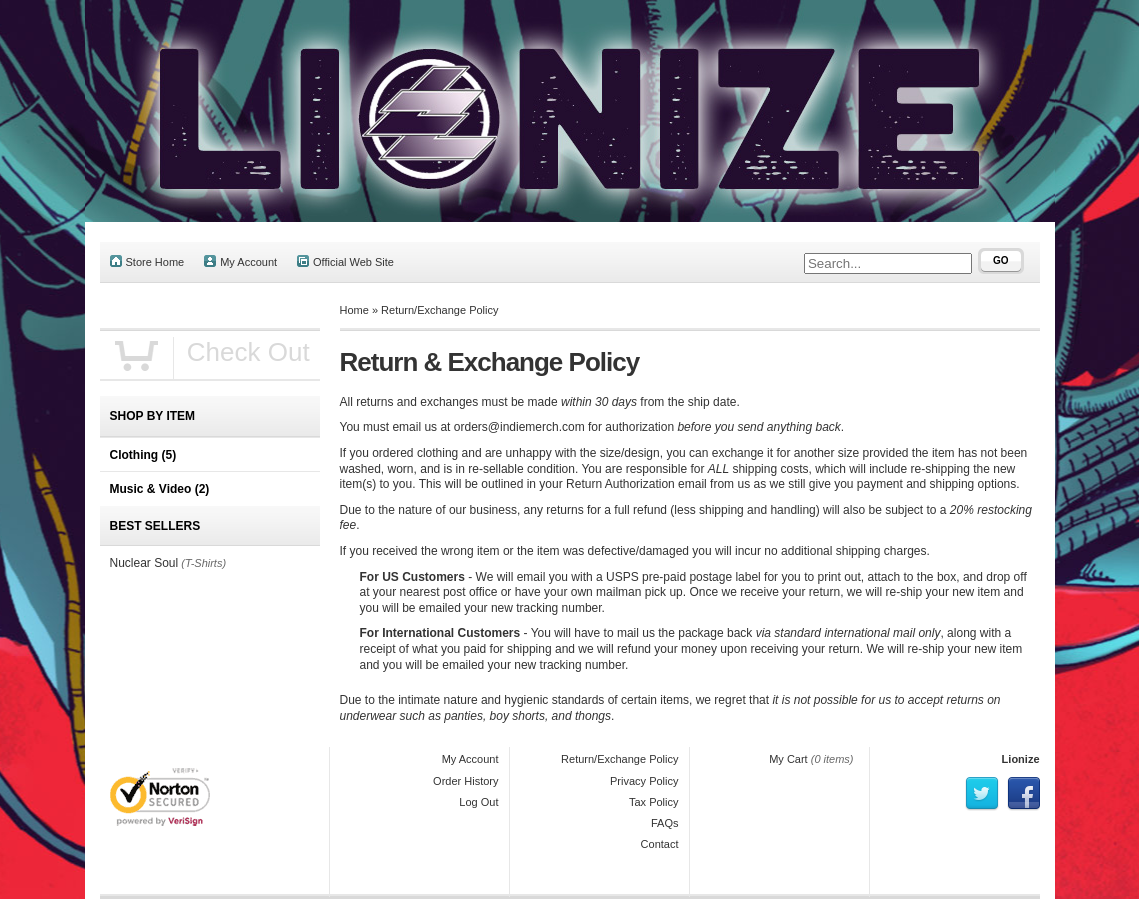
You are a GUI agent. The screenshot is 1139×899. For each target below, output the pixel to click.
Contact (660, 844)
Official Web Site (345, 261)
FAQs (665, 823)
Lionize (1021, 759)
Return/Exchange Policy (439, 310)
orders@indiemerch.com (519, 427)
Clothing (143, 455)
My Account (240, 261)
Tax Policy (654, 802)
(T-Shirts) (203, 563)
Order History (465, 781)
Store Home (147, 261)
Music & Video (160, 489)
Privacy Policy (644, 781)
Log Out (478, 802)
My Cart (788, 759)
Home (354, 310)
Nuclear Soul (144, 563)
